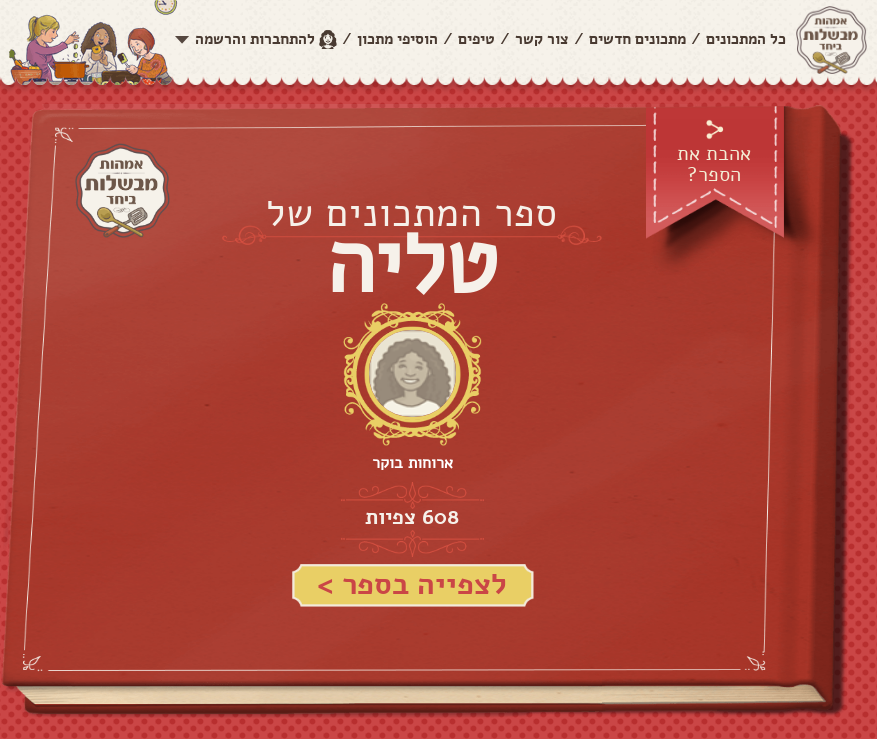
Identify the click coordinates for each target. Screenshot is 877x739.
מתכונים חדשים (637, 39)
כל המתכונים (746, 39)
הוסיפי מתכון (397, 39)
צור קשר (542, 39)
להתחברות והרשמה (255, 39)
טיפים (476, 39)
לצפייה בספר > (412, 584)
